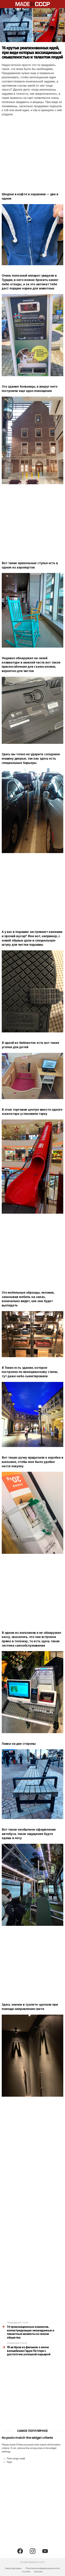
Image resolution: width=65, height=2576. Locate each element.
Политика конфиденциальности (42, 2568)
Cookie (26, 2571)
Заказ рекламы (13, 2568)
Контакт (38, 2571)
